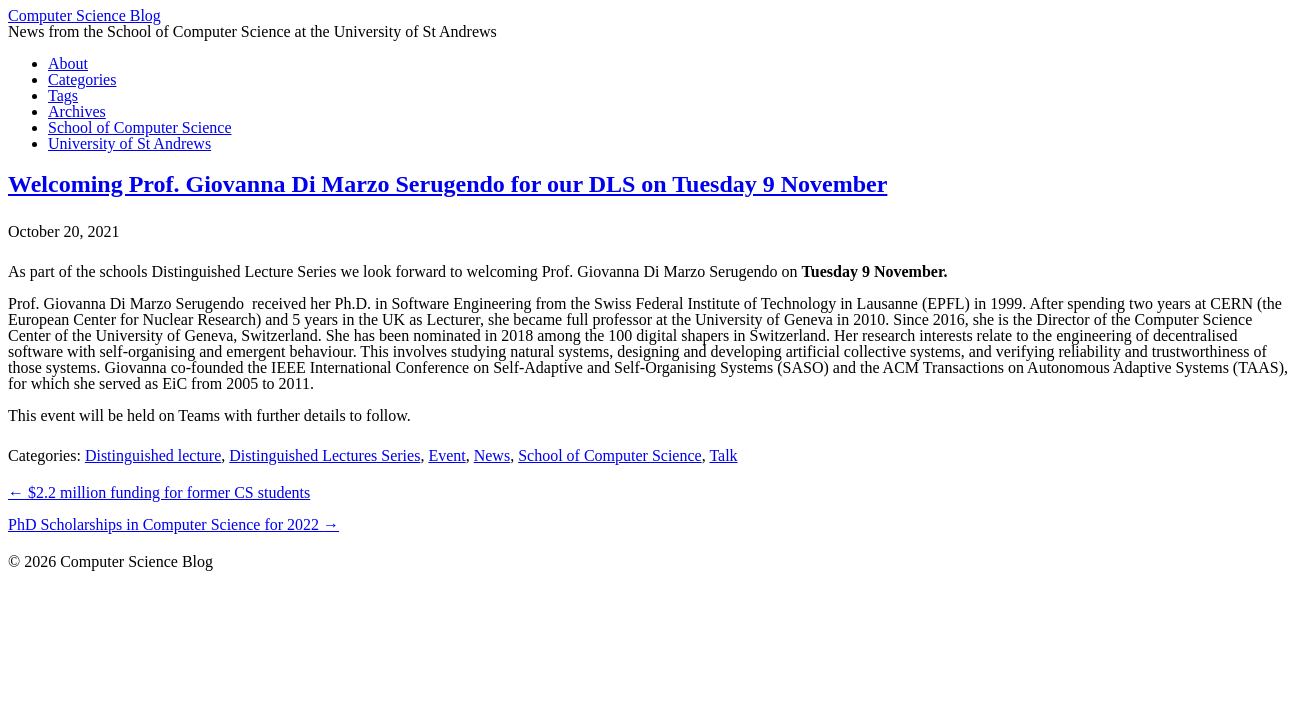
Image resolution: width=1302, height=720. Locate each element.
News (492, 455)
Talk (723, 455)
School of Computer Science (610, 455)
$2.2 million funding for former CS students (159, 492)
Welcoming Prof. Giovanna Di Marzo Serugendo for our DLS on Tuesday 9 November (447, 184)
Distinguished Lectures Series (324, 455)
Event (446, 455)
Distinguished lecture (153, 455)
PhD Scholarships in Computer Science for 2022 (173, 524)
